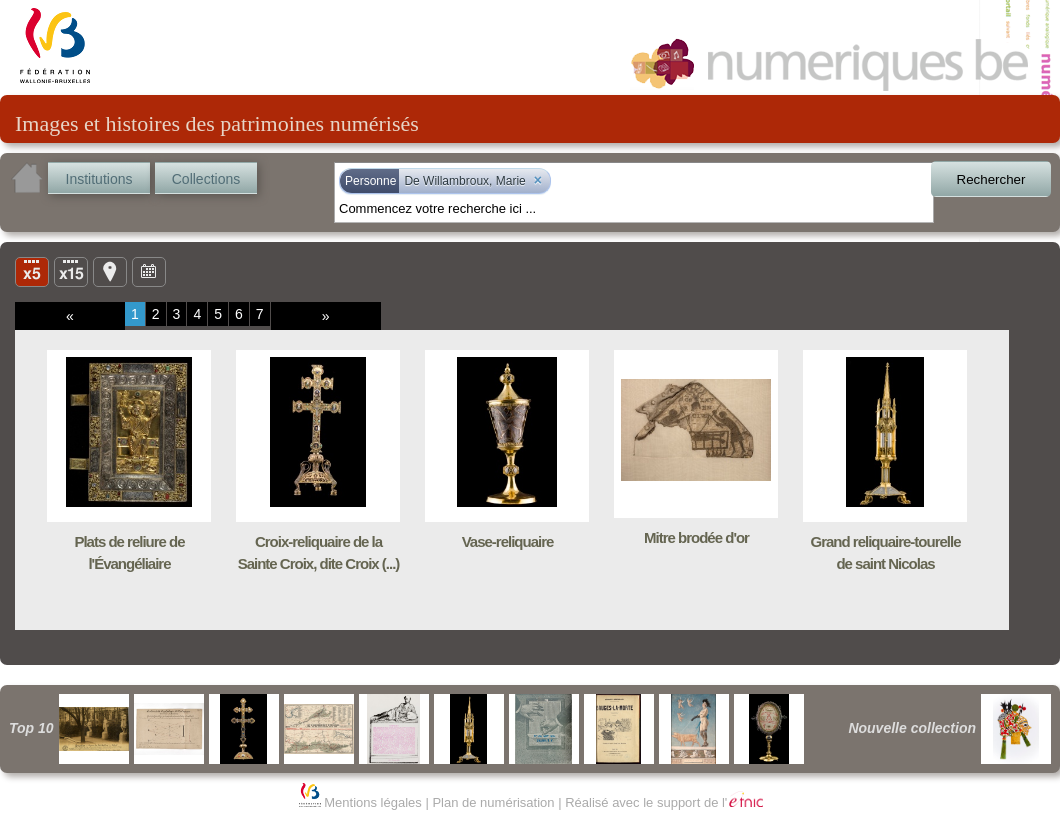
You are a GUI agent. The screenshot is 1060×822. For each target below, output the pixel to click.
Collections (206, 179)
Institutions (99, 179)
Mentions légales (373, 802)
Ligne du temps (149, 271)
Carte (110, 271)
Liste (71, 271)
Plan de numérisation (493, 802)
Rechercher (991, 179)
